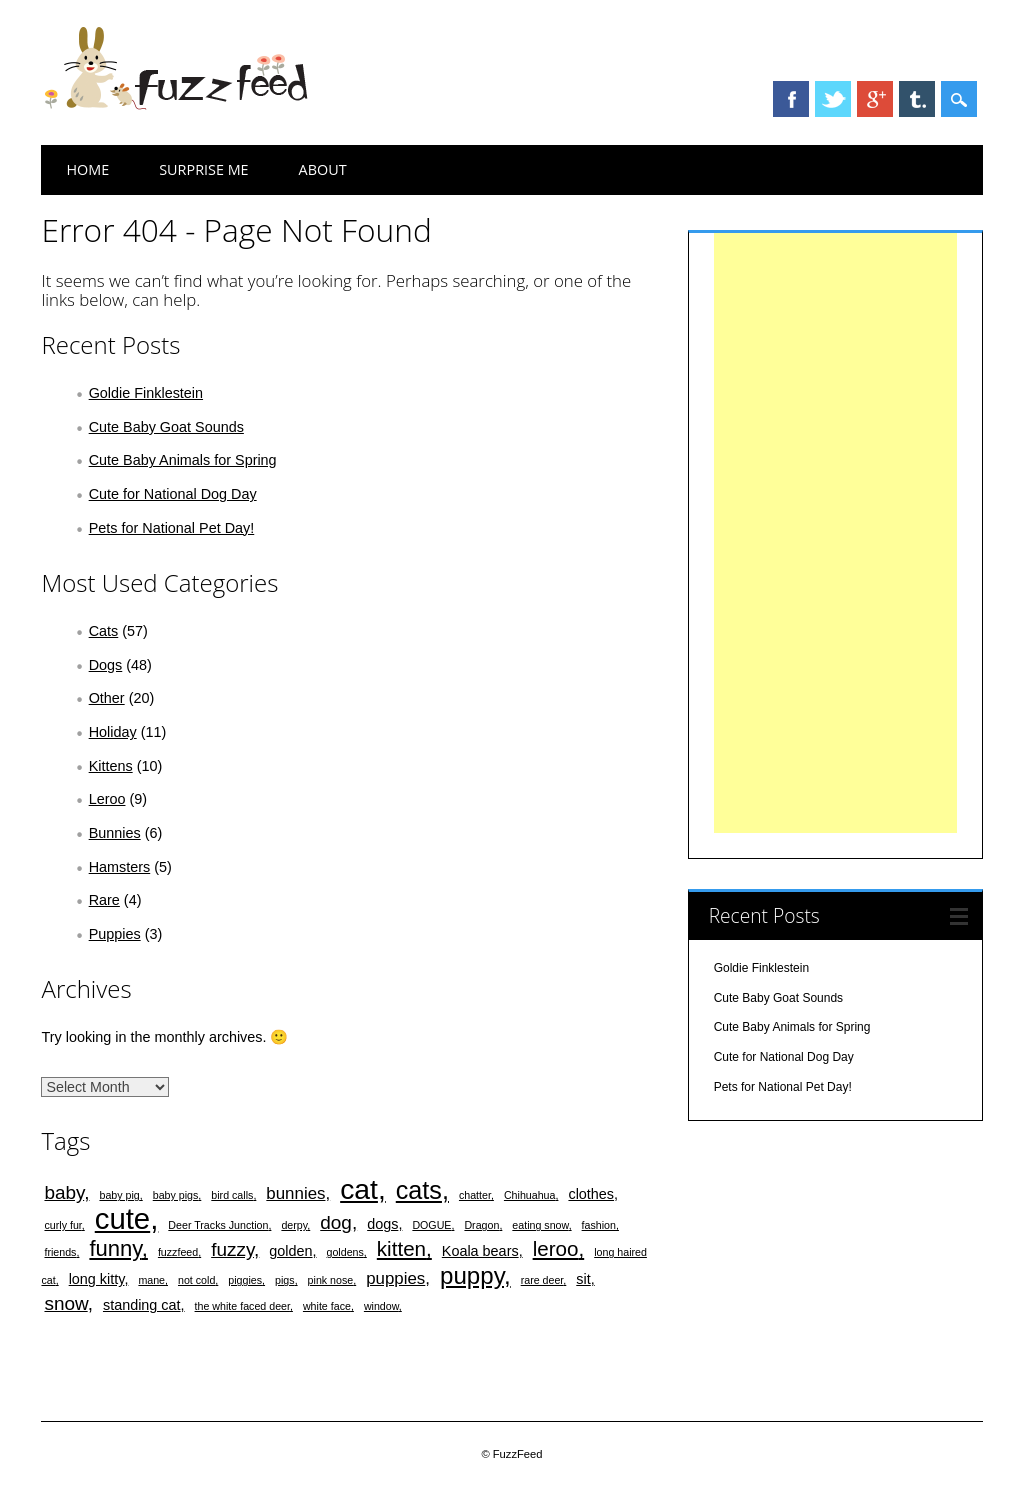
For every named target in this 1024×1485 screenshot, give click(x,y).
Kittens (111, 766)
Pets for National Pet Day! (172, 528)
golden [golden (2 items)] (290, 1251)
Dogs (106, 665)
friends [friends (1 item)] (60, 1252)
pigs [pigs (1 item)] (285, 1280)
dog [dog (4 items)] (336, 1222)
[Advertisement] (835, 533)
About (323, 169)
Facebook (791, 99)
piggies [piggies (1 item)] (245, 1280)
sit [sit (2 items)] (583, 1279)
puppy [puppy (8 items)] (472, 1275)
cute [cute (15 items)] (122, 1218)
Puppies (115, 934)
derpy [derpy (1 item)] (294, 1225)
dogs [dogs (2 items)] (382, 1224)
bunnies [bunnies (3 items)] (295, 1193)
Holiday (113, 732)
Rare (104, 900)
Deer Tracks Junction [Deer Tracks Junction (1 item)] (218, 1225)
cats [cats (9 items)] (419, 1190)
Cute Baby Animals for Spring (183, 460)
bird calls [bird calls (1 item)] (232, 1195)
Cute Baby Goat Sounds (166, 427)
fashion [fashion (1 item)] (599, 1225)
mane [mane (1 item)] (151, 1280)
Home (87, 169)
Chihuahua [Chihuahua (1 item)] (530, 1195)
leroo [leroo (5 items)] (556, 1248)
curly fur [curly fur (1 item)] (62, 1225)
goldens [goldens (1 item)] (345, 1252)
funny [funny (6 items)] (115, 1248)
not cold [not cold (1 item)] (196, 1280)
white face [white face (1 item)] (327, 1306)
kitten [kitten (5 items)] (401, 1248)
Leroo (107, 799)
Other (107, 698)
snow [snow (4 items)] (65, 1303)
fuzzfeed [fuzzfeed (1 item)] (178, 1252)
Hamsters (120, 867)
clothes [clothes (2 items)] (591, 1194)
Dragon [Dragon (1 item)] (481, 1225)
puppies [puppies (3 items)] (395, 1278)
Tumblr (917, 99)
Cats (104, 631)
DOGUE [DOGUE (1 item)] (431, 1225)
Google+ (875, 99)
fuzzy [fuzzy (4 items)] (232, 1249)
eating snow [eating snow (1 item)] (540, 1225)
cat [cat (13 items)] (359, 1189)
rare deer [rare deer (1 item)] (542, 1280)
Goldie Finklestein (146, 393)
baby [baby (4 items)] (64, 1192)
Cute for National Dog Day (173, 494)
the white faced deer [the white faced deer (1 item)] (242, 1306)
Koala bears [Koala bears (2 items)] (480, 1251)
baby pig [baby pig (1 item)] (119, 1195)
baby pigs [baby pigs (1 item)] (176, 1195)
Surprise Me (203, 169)
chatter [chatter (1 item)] (475, 1195)
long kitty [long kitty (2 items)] (97, 1279)
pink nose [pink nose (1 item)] (331, 1280)
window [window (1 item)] (381, 1306)
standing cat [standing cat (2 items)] (142, 1305)
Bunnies (115, 833)
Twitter (833, 99)
